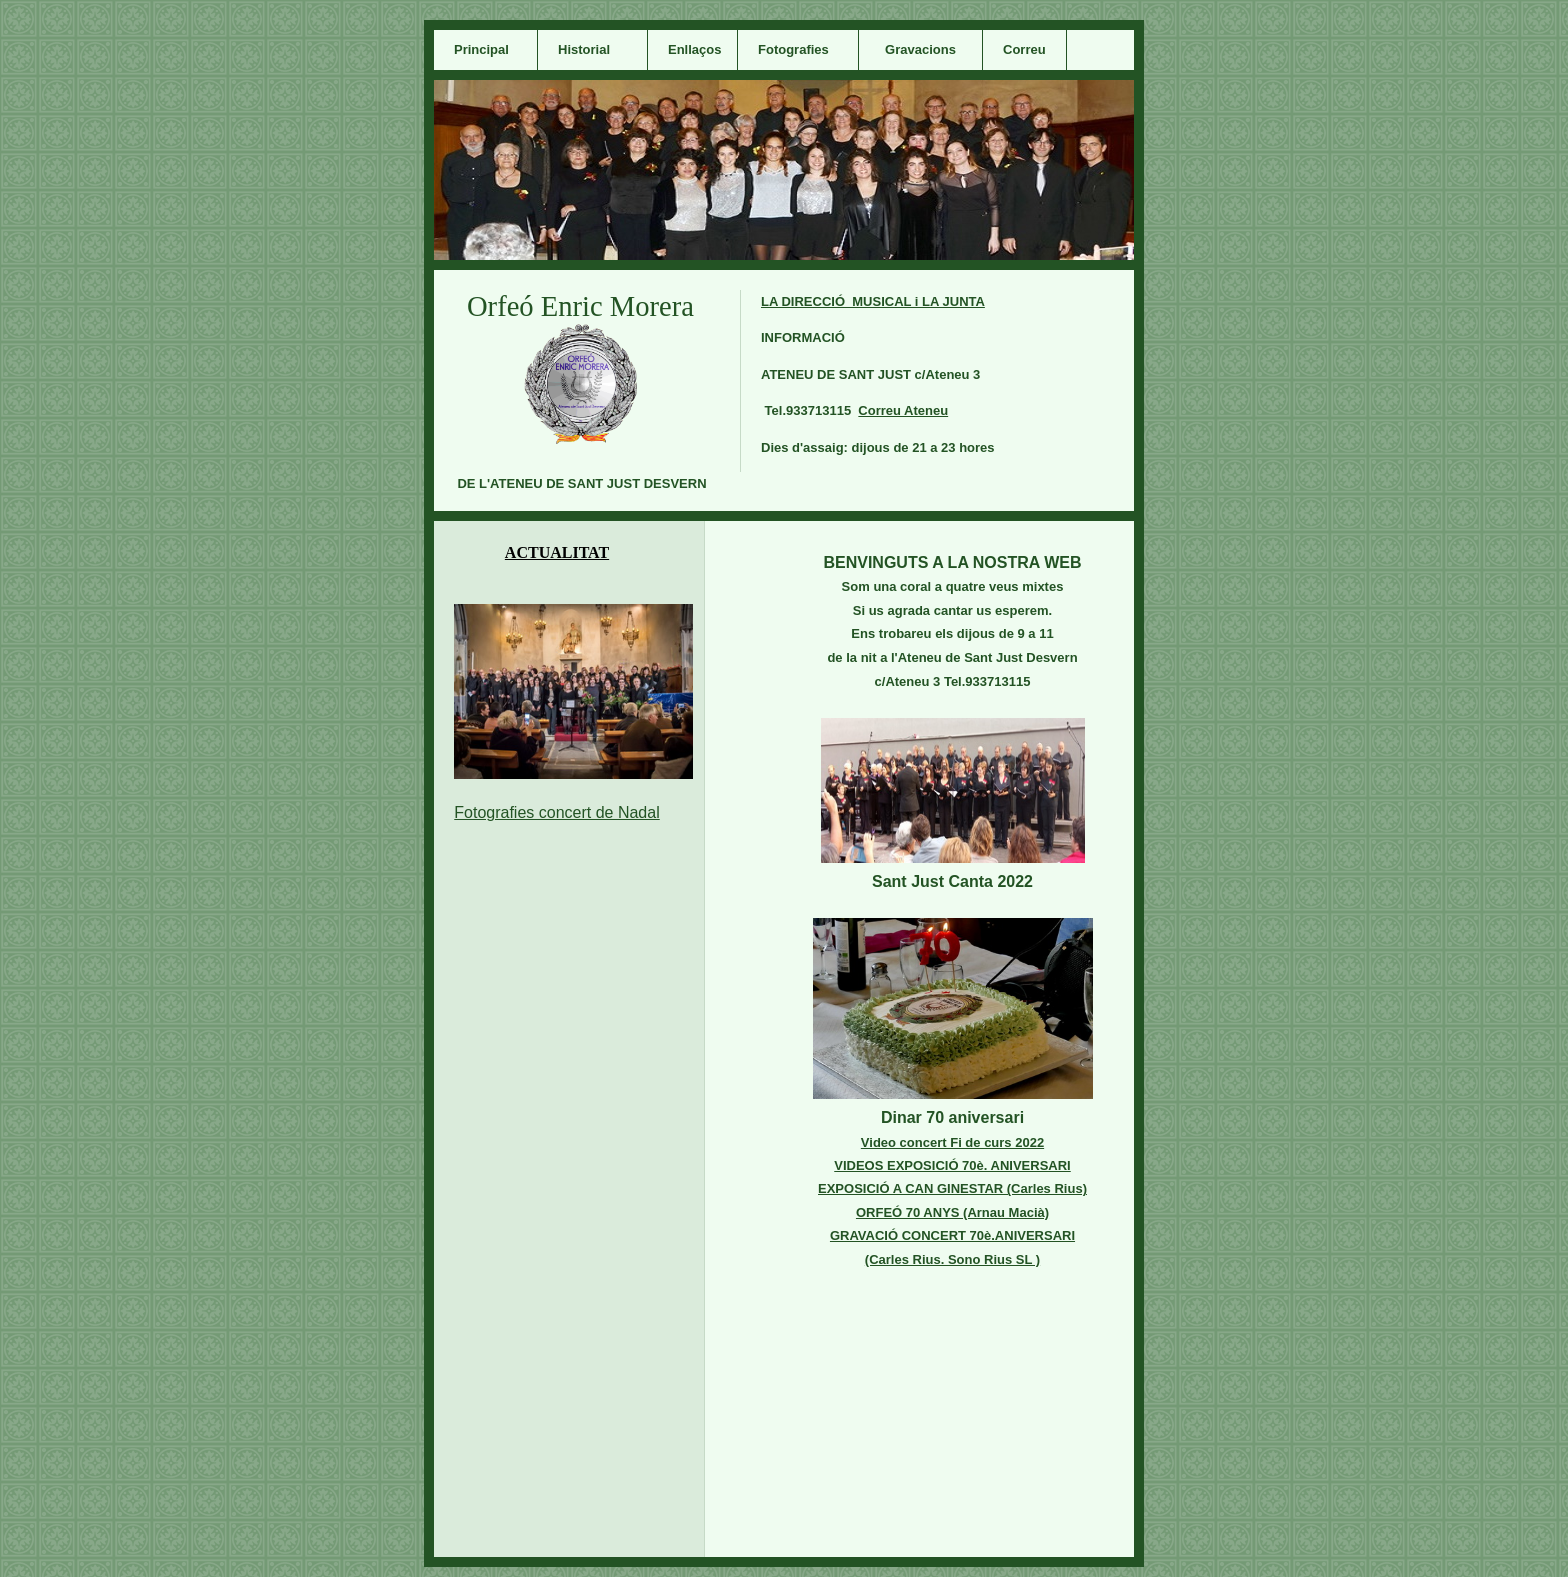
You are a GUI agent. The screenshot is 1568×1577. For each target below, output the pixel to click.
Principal (481, 49)
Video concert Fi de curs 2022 (952, 1142)
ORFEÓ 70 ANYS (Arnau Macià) (952, 1212)
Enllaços (694, 49)
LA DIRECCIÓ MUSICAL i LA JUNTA (873, 301)
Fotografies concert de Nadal (556, 812)
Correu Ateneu (903, 410)
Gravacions (920, 49)
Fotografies (793, 49)
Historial (584, 49)
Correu (1024, 49)
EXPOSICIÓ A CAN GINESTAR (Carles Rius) (952, 1188)
